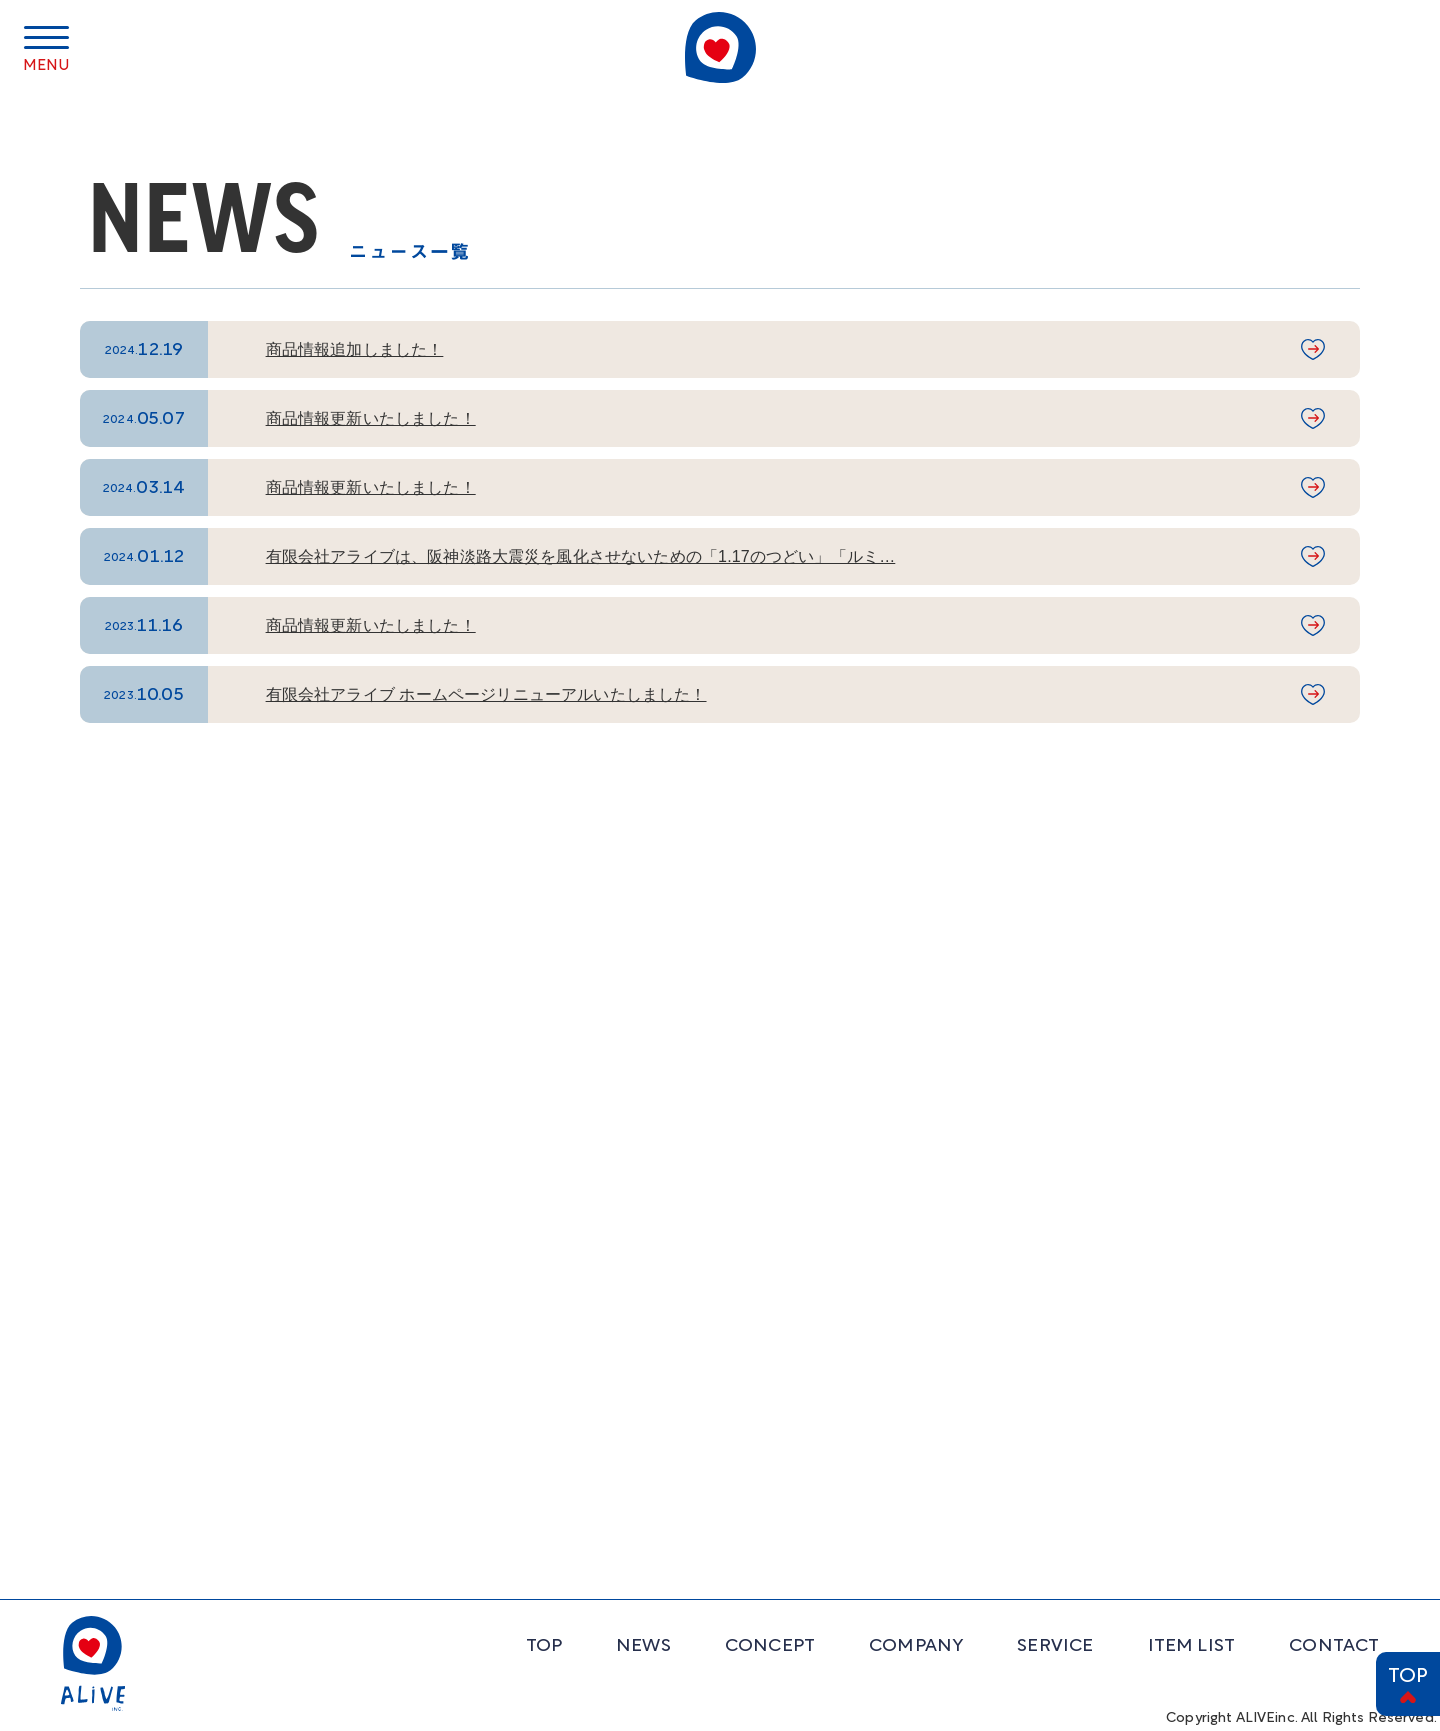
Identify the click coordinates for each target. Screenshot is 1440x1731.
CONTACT (1334, 1646)
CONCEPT (770, 1646)
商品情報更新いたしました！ (371, 418)
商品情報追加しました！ (355, 349)
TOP (1408, 1677)
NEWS (643, 1646)
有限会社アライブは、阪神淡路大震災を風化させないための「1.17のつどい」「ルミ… (581, 556)
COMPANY (916, 1646)
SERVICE (1055, 1646)
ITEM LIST (1192, 1646)
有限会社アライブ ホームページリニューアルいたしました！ (486, 694)
